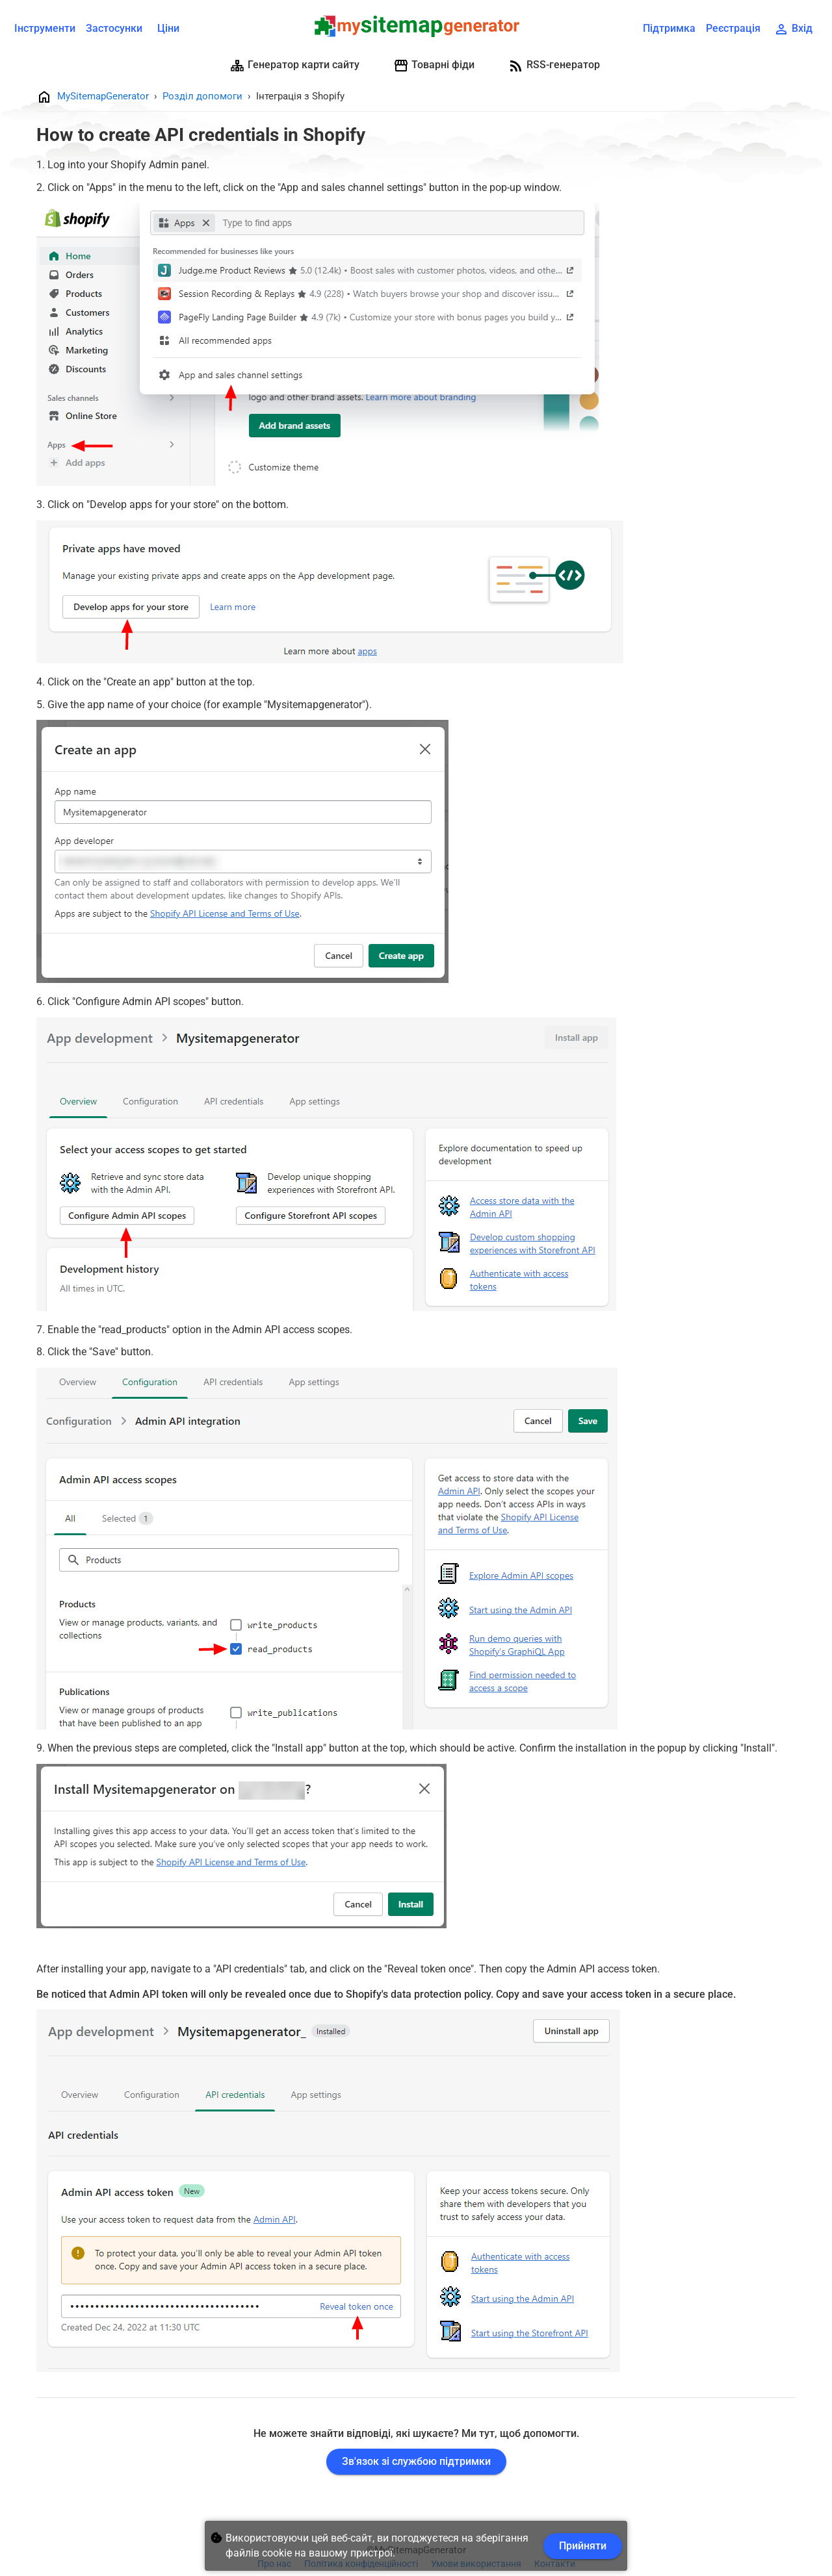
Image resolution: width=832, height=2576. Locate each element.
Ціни (168, 28)
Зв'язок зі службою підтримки (416, 2461)
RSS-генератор (554, 65)
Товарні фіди (433, 65)
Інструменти (44, 28)
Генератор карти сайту (294, 65)
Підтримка (669, 28)
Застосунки (114, 28)
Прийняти (582, 2546)
